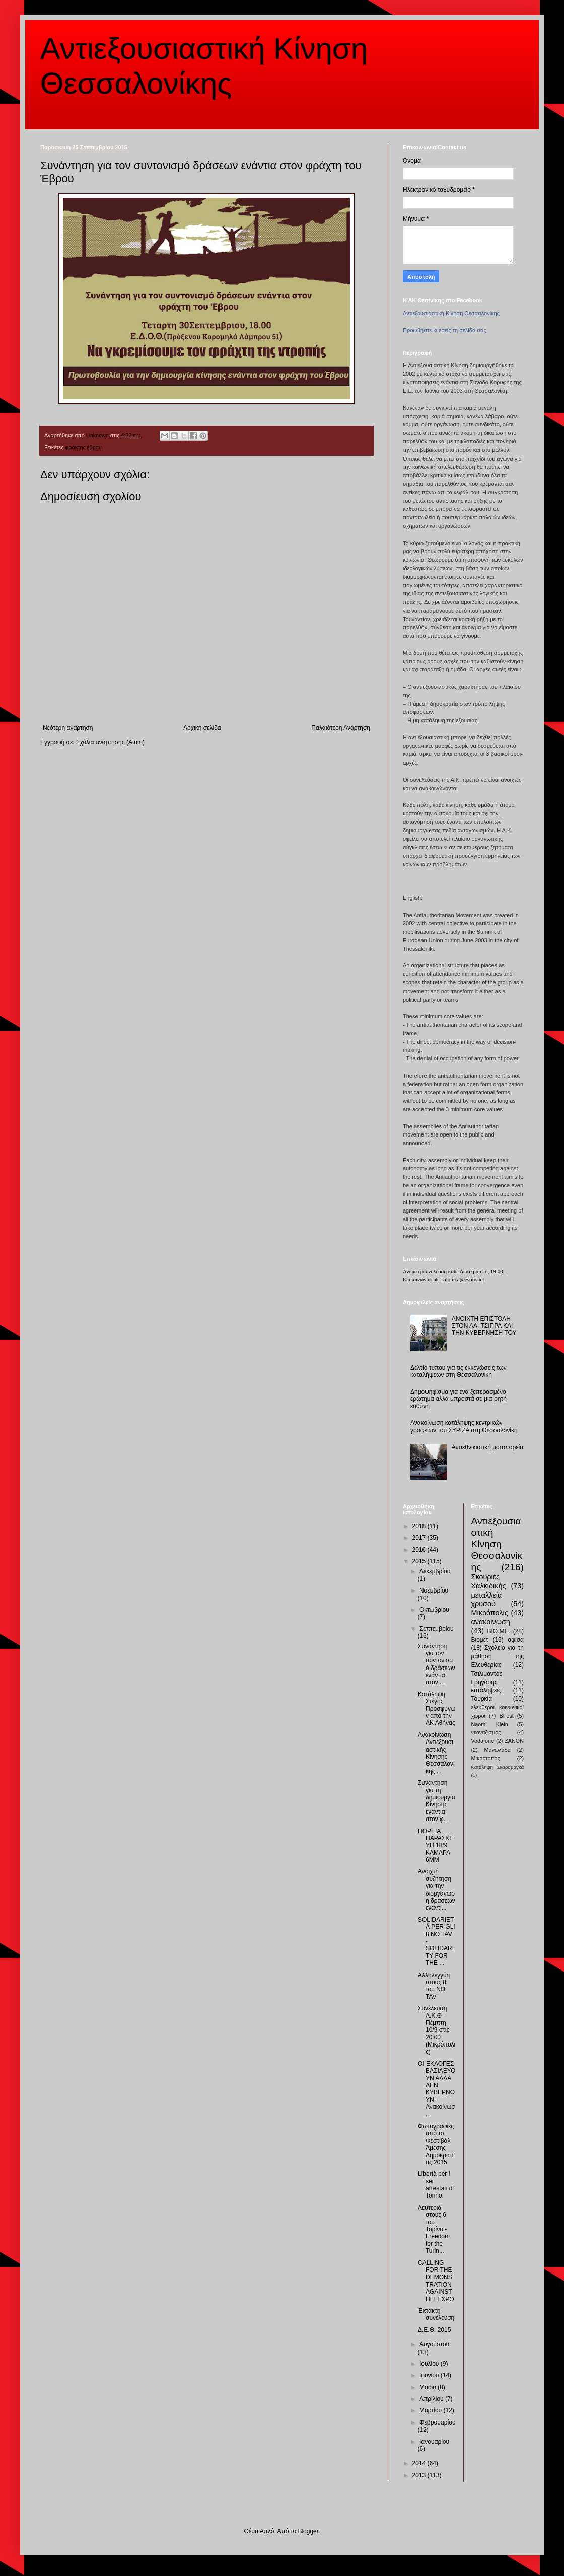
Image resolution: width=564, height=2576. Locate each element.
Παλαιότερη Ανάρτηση (340, 727)
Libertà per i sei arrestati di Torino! (436, 2184)
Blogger (308, 2531)
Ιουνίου (430, 2375)
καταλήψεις (486, 1690)
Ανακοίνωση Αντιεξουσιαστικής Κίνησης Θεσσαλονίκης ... (436, 1753)
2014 (420, 2463)
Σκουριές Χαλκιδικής (488, 1581)
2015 (420, 1561)
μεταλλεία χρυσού (486, 1599)
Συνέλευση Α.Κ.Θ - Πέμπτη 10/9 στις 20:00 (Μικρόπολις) (436, 2030)
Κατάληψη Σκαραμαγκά (497, 1767)
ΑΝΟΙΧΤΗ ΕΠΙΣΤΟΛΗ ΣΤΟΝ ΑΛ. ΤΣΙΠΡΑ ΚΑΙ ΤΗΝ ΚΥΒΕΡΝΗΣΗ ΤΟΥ (484, 1326)
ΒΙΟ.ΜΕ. (498, 1631)
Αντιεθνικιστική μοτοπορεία (487, 1447)
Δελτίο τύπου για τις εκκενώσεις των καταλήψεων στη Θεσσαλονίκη (458, 1371)
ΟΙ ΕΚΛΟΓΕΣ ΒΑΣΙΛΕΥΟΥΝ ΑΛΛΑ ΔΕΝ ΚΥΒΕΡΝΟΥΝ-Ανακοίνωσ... (436, 2089)
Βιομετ (479, 1639)
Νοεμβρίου (433, 1590)
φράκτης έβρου (83, 447)
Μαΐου (428, 2387)
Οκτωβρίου (434, 1609)
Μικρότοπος (485, 1758)
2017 (420, 1537)
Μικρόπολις (489, 1613)
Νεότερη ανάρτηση (68, 727)
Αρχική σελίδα (202, 727)
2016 (420, 1549)
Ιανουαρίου (434, 2441)
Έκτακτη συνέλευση (436, 2314)
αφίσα (516, 1639)
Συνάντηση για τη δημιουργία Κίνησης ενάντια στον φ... (436, 1801)
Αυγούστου (434, 2344)
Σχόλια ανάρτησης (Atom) (110, 742)
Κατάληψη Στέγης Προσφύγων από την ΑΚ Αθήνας (436, 1709)
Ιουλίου (430, 2363)
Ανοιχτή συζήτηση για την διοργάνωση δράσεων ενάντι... (436, 1889)
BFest (506, 1716)
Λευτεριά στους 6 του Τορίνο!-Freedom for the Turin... (434, 2229)
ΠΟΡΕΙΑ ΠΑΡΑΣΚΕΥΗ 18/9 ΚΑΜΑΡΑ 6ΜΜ (435, 1846)
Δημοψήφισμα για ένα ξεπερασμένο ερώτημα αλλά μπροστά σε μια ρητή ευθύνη (458, 1399)
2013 (420, 2475)
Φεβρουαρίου (437, 2422)
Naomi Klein (489, 1724)
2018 (420, 1526)
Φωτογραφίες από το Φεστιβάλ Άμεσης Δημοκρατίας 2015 (436, 2144)
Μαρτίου (431, 2410)
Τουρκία (481, 1698)
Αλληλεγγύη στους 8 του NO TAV (434, 1986)
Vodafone (483, 1741)
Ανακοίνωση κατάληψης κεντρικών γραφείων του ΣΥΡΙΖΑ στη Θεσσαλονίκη (464, 1426)
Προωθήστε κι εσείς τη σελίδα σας (444, 330)
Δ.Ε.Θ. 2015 (434, 2329)
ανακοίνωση (490, 1622)
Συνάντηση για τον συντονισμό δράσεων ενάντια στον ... (436, 1664)
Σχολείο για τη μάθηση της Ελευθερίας (497, 1656)
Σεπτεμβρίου (436, 1628)
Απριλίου (432, 2398)
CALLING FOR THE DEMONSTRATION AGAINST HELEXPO (436, 2281)
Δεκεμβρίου (434, 1571)
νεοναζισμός (486, 1732)
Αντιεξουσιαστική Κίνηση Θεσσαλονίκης (451, 313)
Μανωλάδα (497, 1750)
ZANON (514, 1741)
